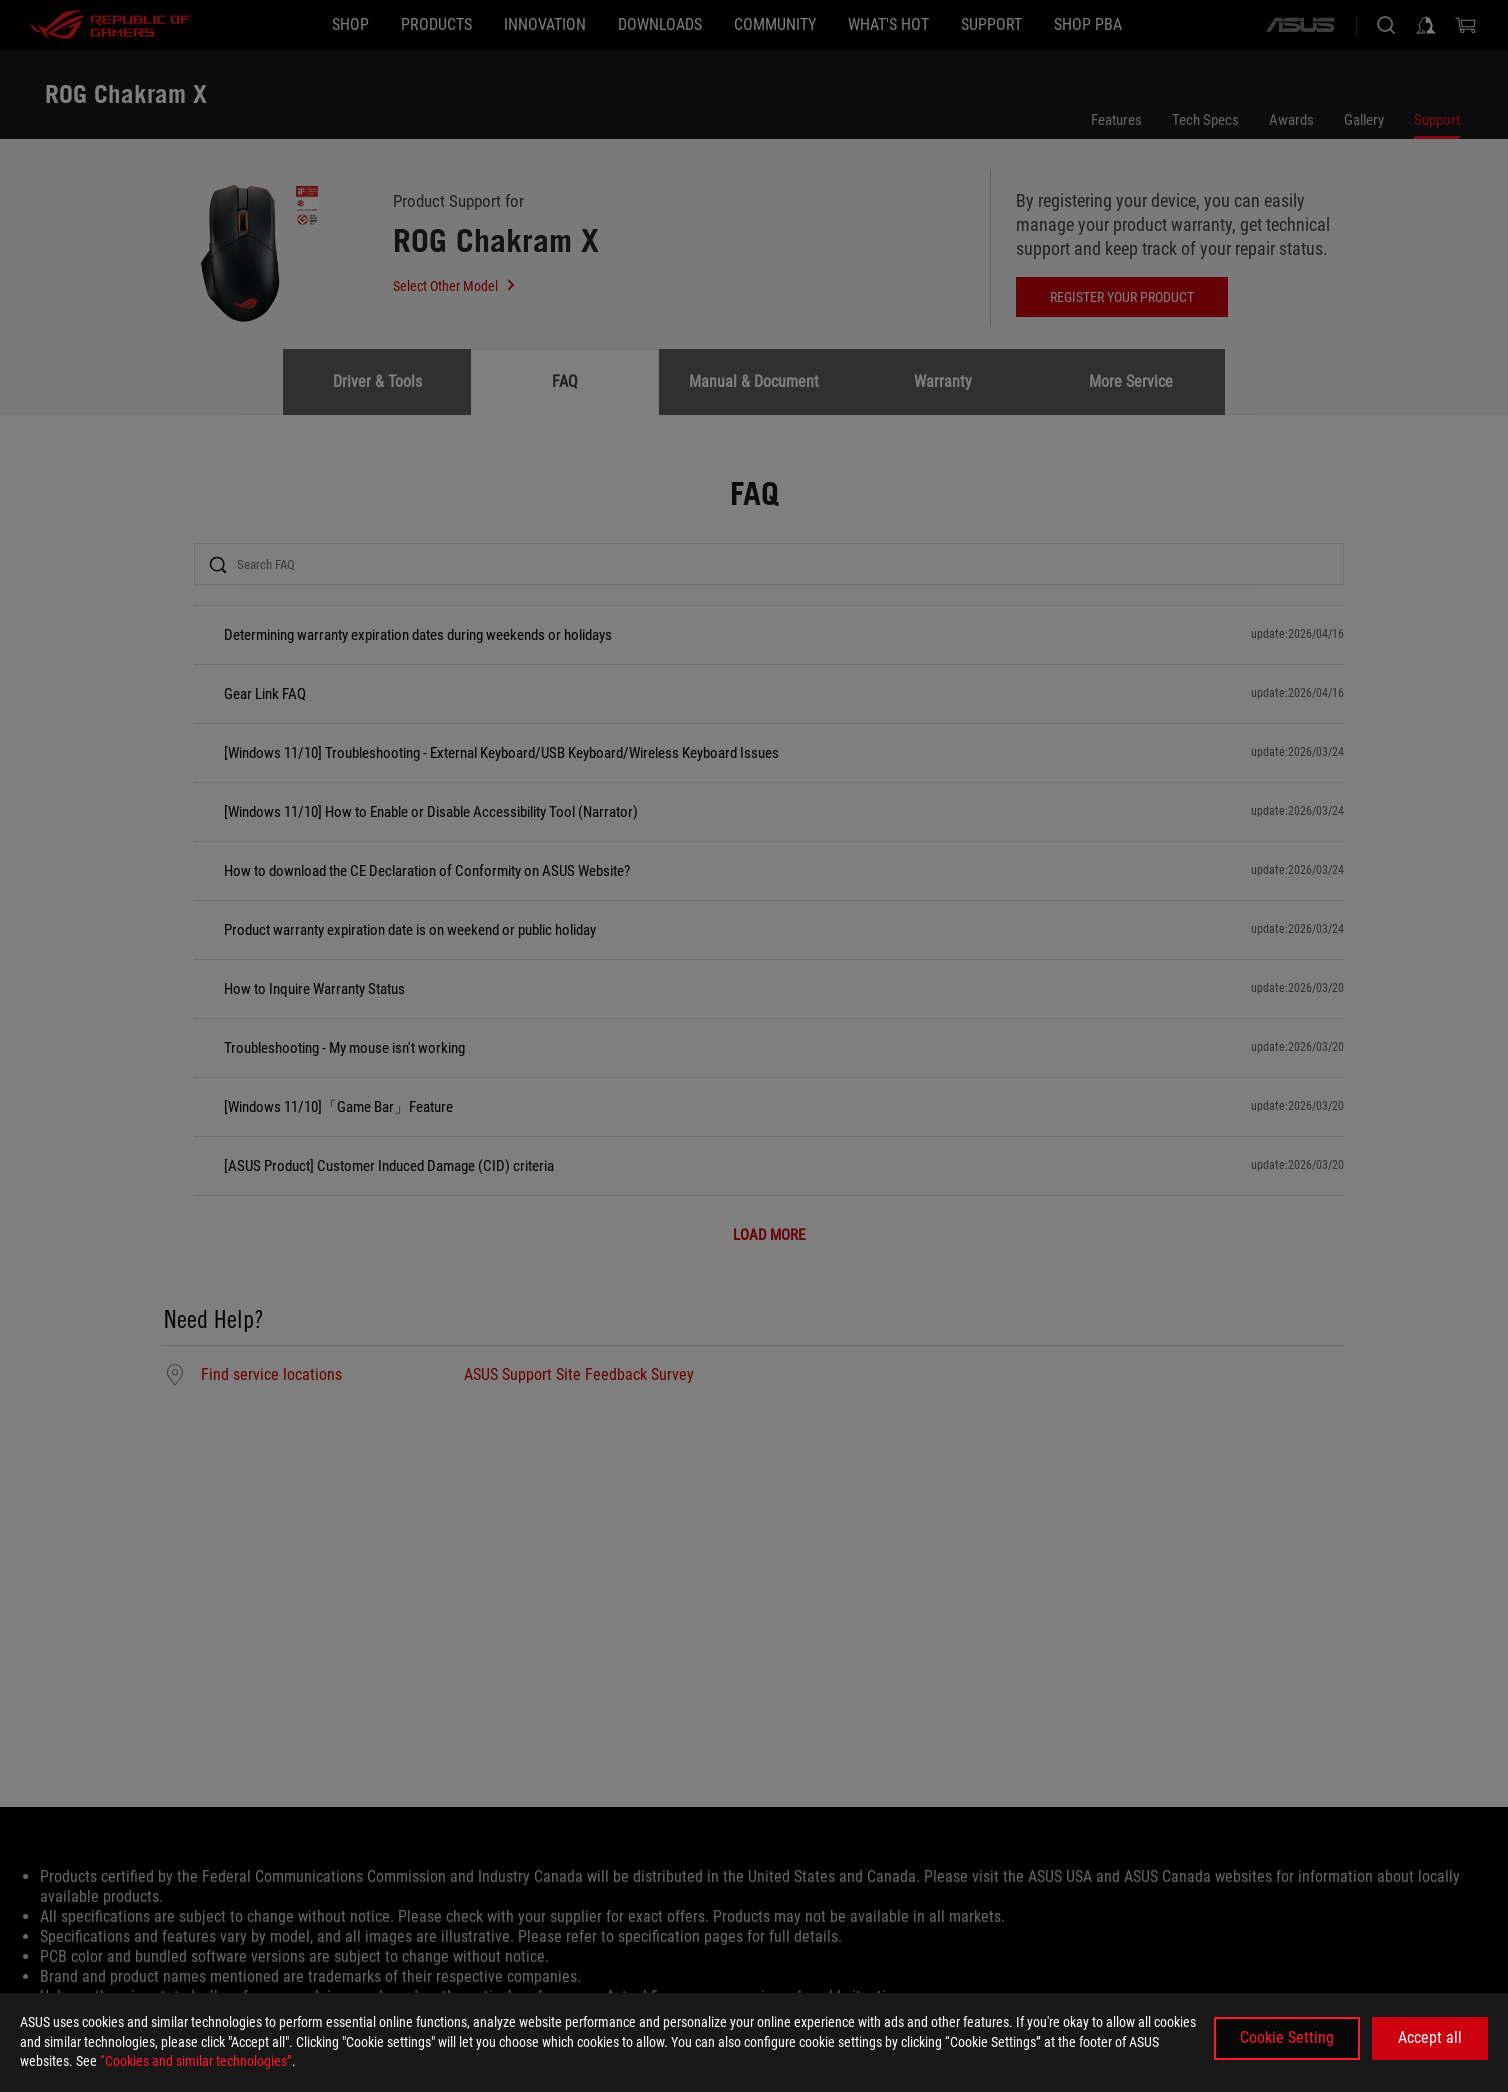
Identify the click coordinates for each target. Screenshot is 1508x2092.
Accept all (1430, 2037)
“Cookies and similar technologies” (196, 2061)
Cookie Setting (1287, 2037)
